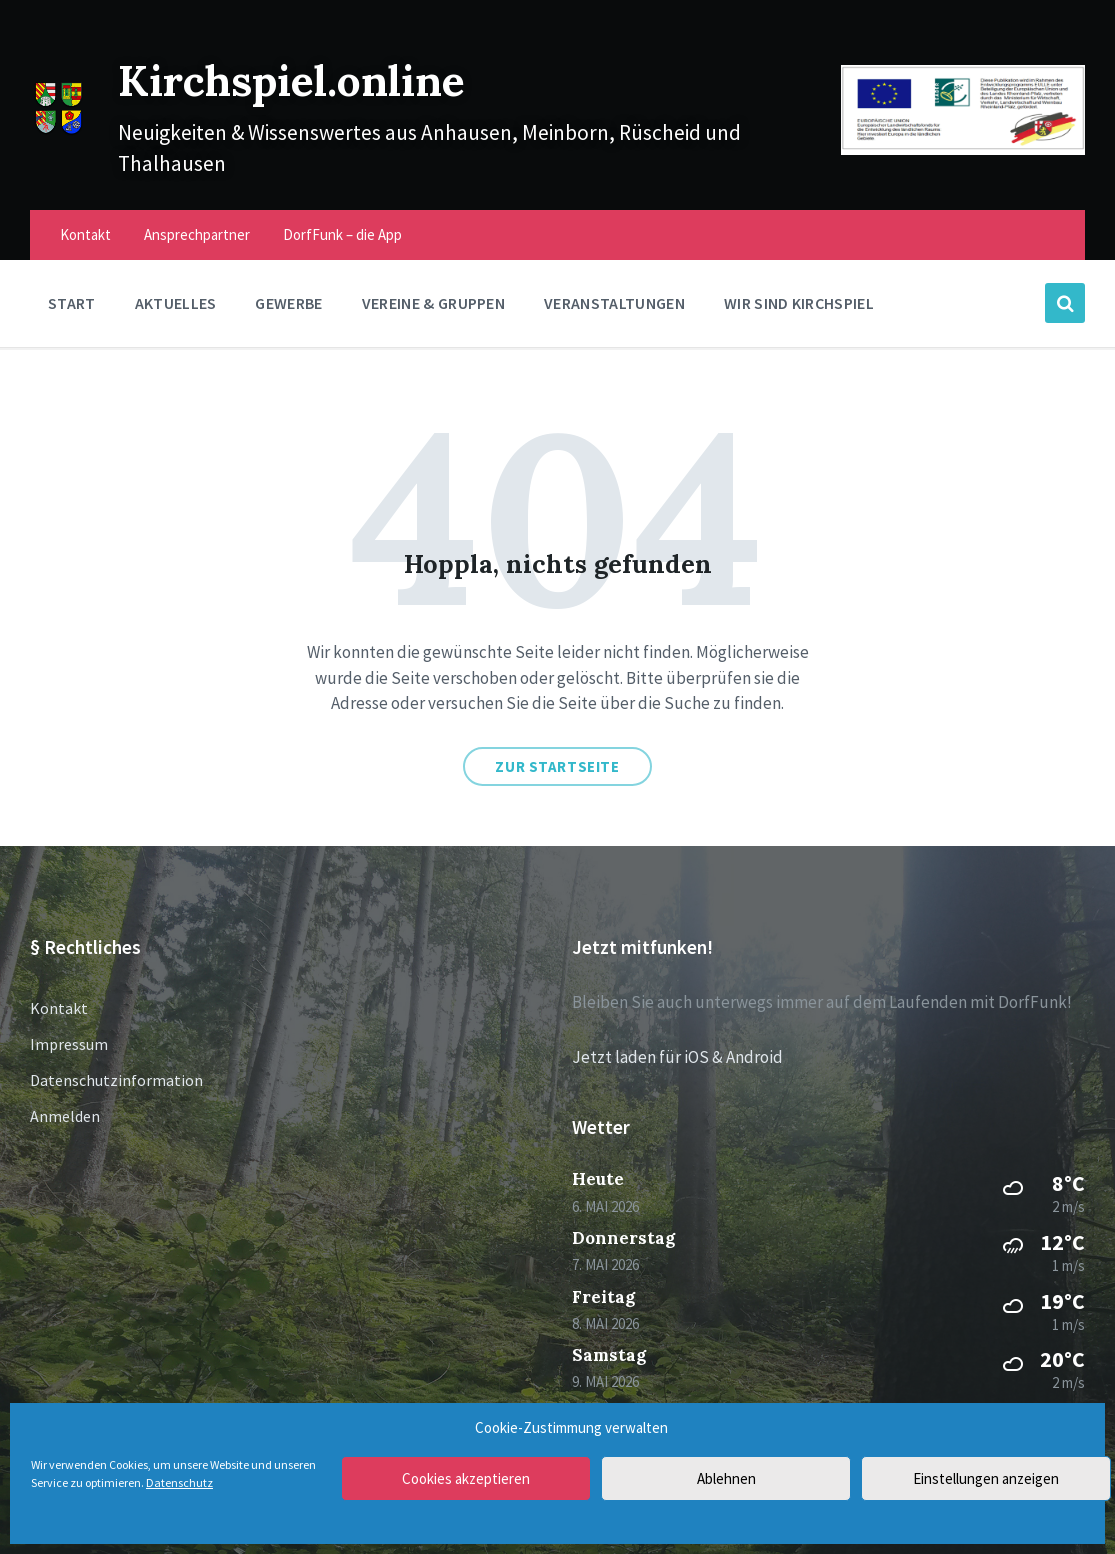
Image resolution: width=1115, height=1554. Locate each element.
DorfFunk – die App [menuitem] (342, 234)
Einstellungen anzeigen (986, 1478)
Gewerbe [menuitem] (288, 303)
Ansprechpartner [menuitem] (197, 234)
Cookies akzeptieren (466, 1478)
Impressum (69, 1044)
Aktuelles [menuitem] (176, 303)
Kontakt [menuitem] (85, 234)
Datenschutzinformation (116, 1080)
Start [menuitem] (72, 303)
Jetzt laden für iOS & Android (677, 1057)
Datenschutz (179, 1482)
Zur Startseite (557, 766)
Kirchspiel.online (325, 77)
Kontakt (59, 1008)
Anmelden (65, 1116)
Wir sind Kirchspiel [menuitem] (799, 303)
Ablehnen (726, 1478)
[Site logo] (59, 131)
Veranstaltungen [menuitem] (614, 303)
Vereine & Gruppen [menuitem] (433, 303)
